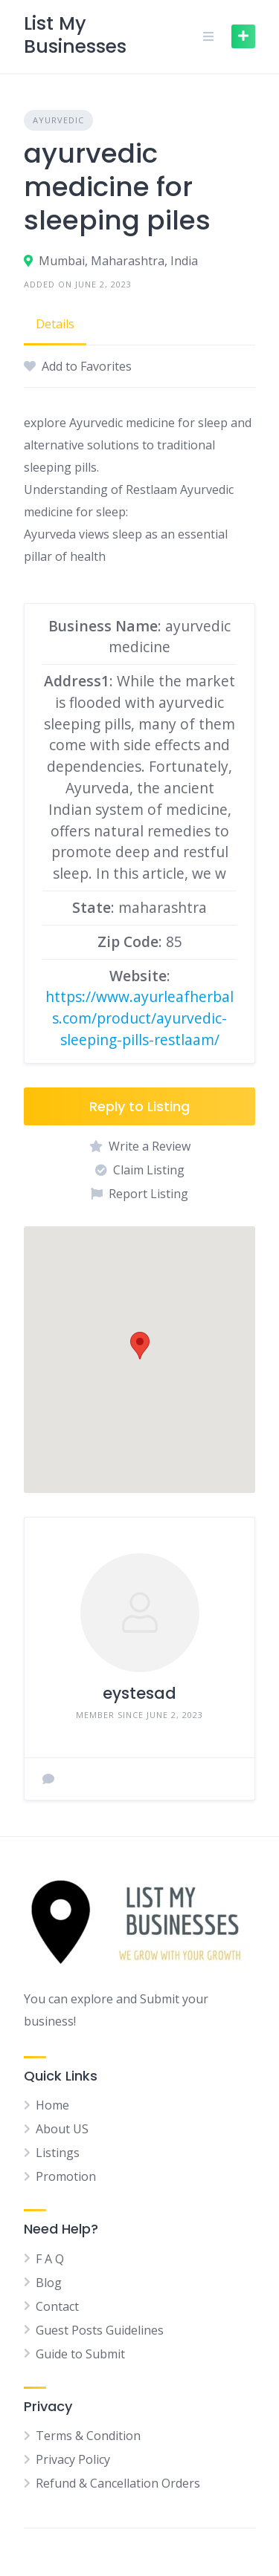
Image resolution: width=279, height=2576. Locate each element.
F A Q (50, 2259)
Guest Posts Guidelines (100, 2330)
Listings (58, 2152)
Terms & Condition (88, 2435)
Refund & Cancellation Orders (118, 2483)
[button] (140, 1345)
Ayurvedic (58, 120)
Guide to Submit (80, 2354)
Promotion (66, 2176)
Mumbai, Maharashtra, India (118, 261)
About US (62, 2129)
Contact (57, 2306)
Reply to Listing (139, 1106)
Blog (49, 2282)
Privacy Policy (73, 2459)
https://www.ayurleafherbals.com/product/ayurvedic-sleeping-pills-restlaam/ (139, 1018)
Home (52, 2105)
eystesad (139, 1693)
